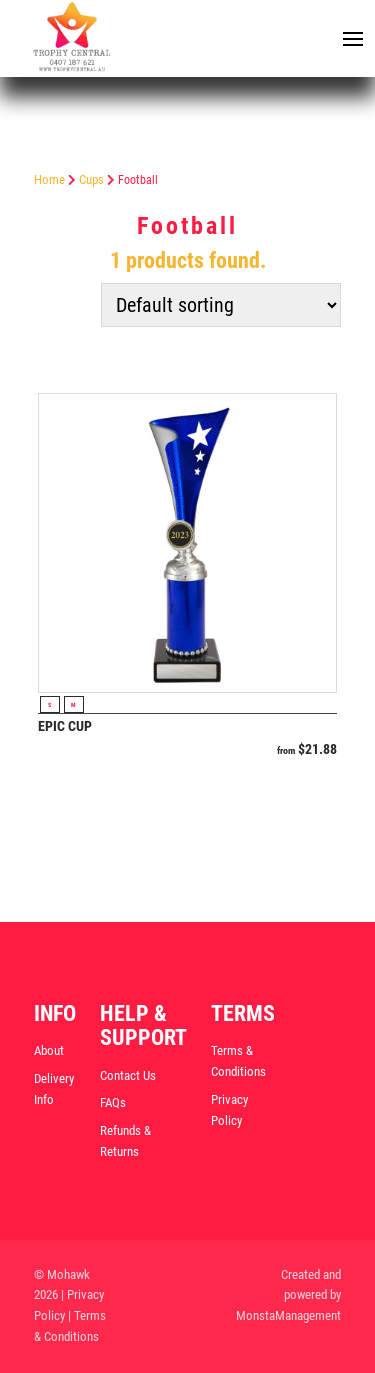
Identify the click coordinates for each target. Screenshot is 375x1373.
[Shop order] (221, 305)
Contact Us (128, 1075)
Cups (91, 179)
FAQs (113, 1102)
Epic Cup (65, 726)
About (49, 1050)
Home (49, 179)
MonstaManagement (288, 1315)
